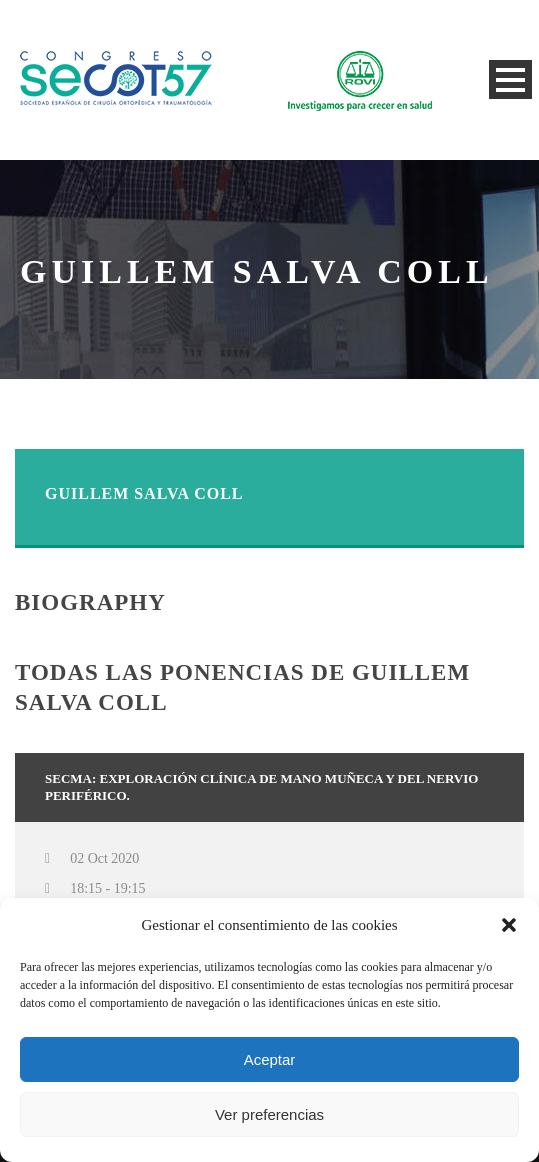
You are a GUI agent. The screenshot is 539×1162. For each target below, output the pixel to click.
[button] (509, 925)
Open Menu (510, 79)
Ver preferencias (269, 1114)
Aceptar (270, 1059)
